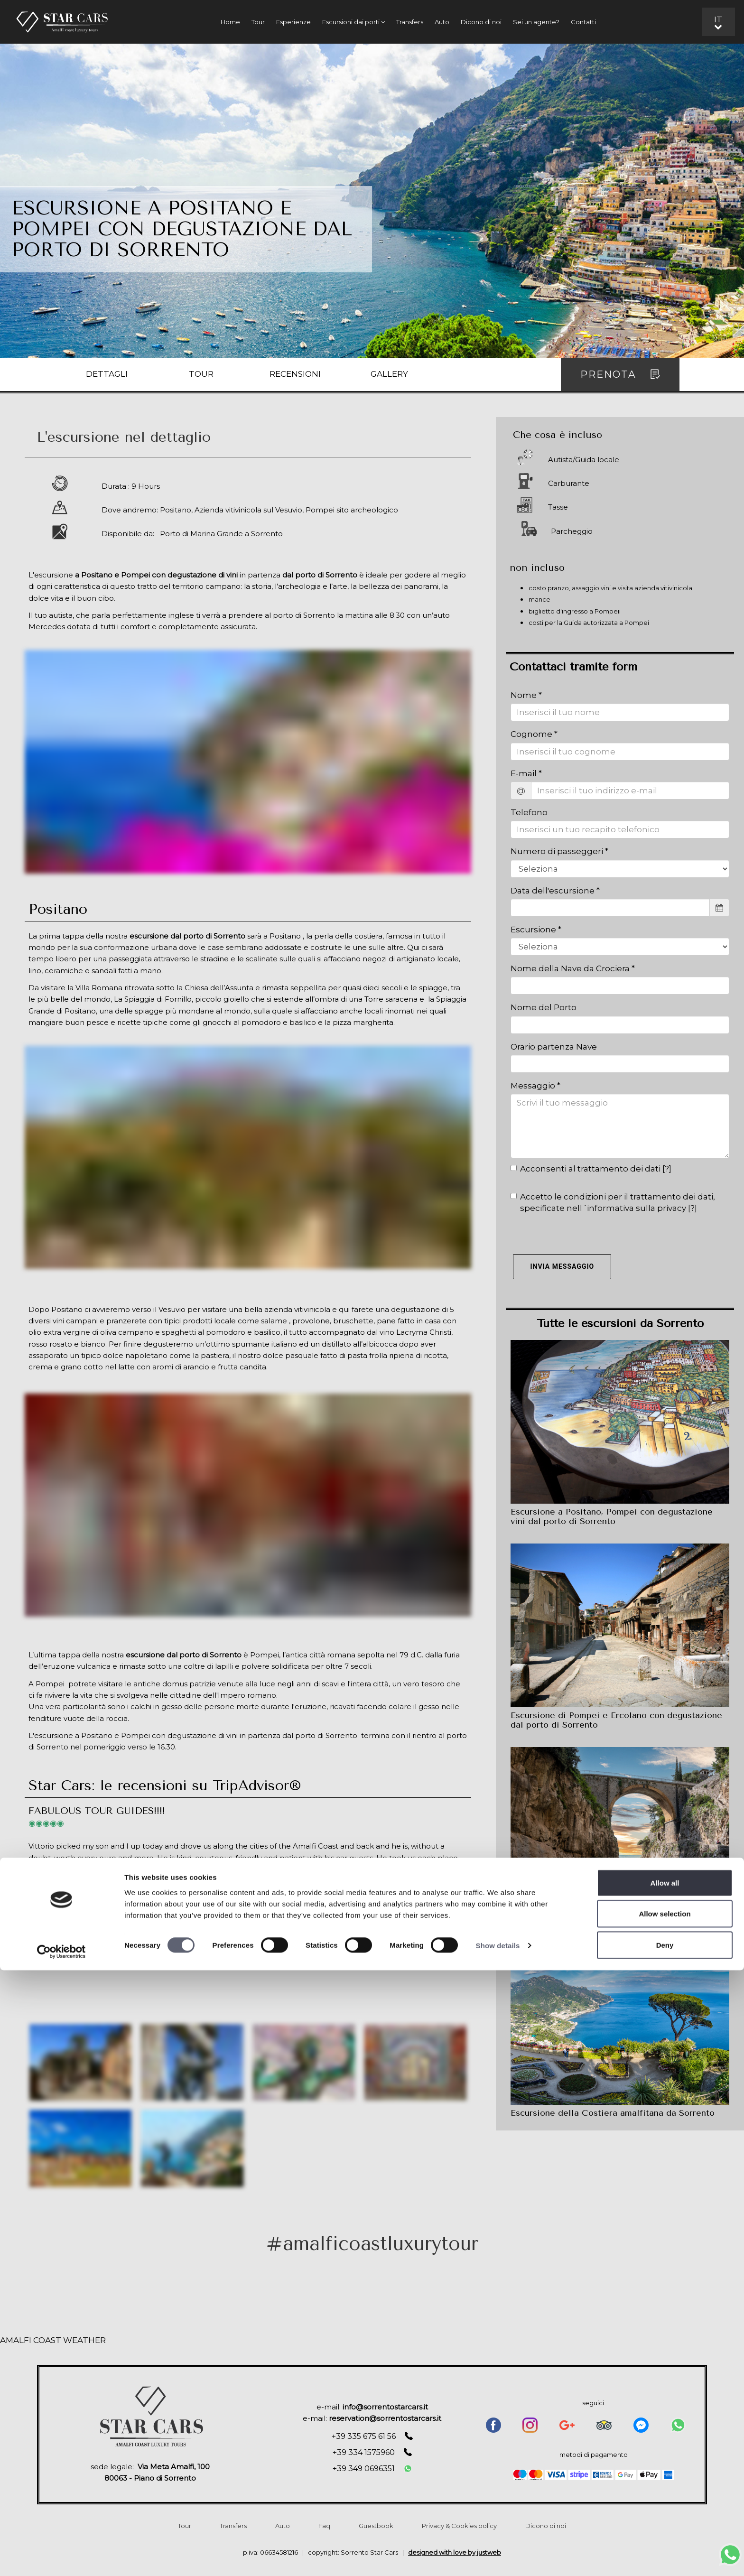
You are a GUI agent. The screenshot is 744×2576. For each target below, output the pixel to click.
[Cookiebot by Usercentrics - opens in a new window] (61, 2557)
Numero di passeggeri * (559, 851)
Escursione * (536, 929)
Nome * (526, 695)
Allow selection (664, 2520)
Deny (665, 2551)
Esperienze (293, 22)
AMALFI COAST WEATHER (53, 2340)
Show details (498, 2552)
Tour (258, 22)
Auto (442, 22)
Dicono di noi (481, 22)
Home (230, 22)
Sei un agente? (536, 22)
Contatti (583, 22)
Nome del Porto (544, 1007)
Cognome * (534, 734)
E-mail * (526, 773)
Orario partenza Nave (554, 1046)
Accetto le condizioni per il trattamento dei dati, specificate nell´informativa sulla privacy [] (613, 1202)
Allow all (665, 2488)
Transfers (409, 22)
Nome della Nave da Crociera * (573, 968)
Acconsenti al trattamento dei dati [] (591, 1168)
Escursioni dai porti (353, 22)
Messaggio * (535, 1085)
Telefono (529, 812)
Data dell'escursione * (555, 890)
